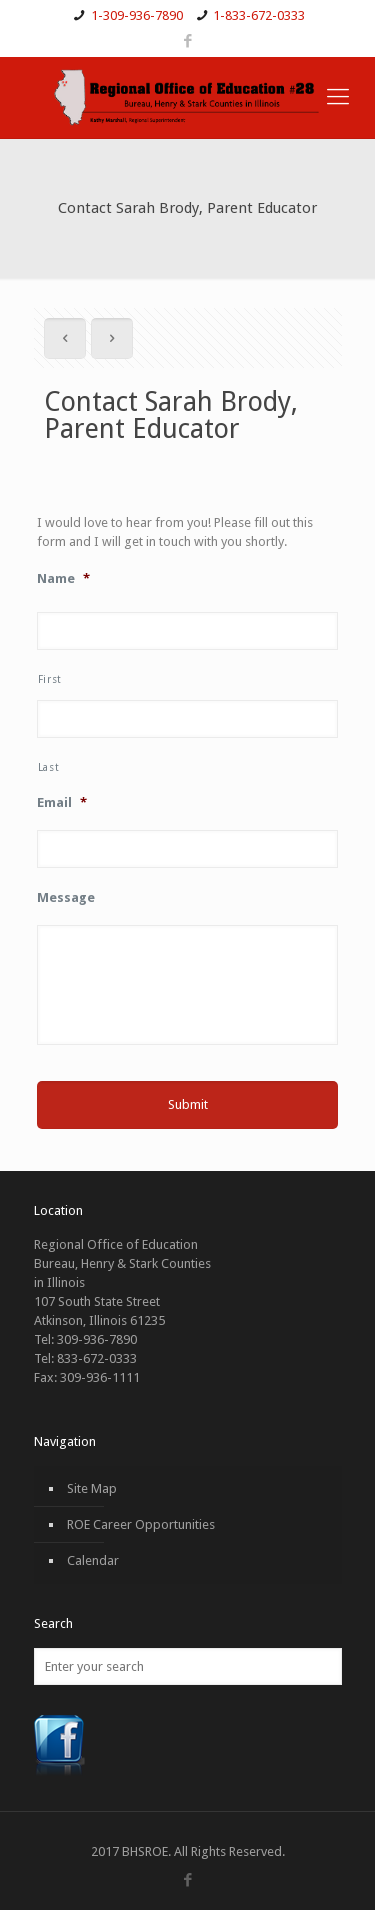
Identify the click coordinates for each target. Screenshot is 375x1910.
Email (62, 802)
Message (66, 897)
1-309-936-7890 (137, 15)
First (50, 679)
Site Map (92, 1488)
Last (49, 767)
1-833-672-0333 (259, 15)
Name (63, 578)
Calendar (93, 1560)
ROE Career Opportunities (141, 1524)
